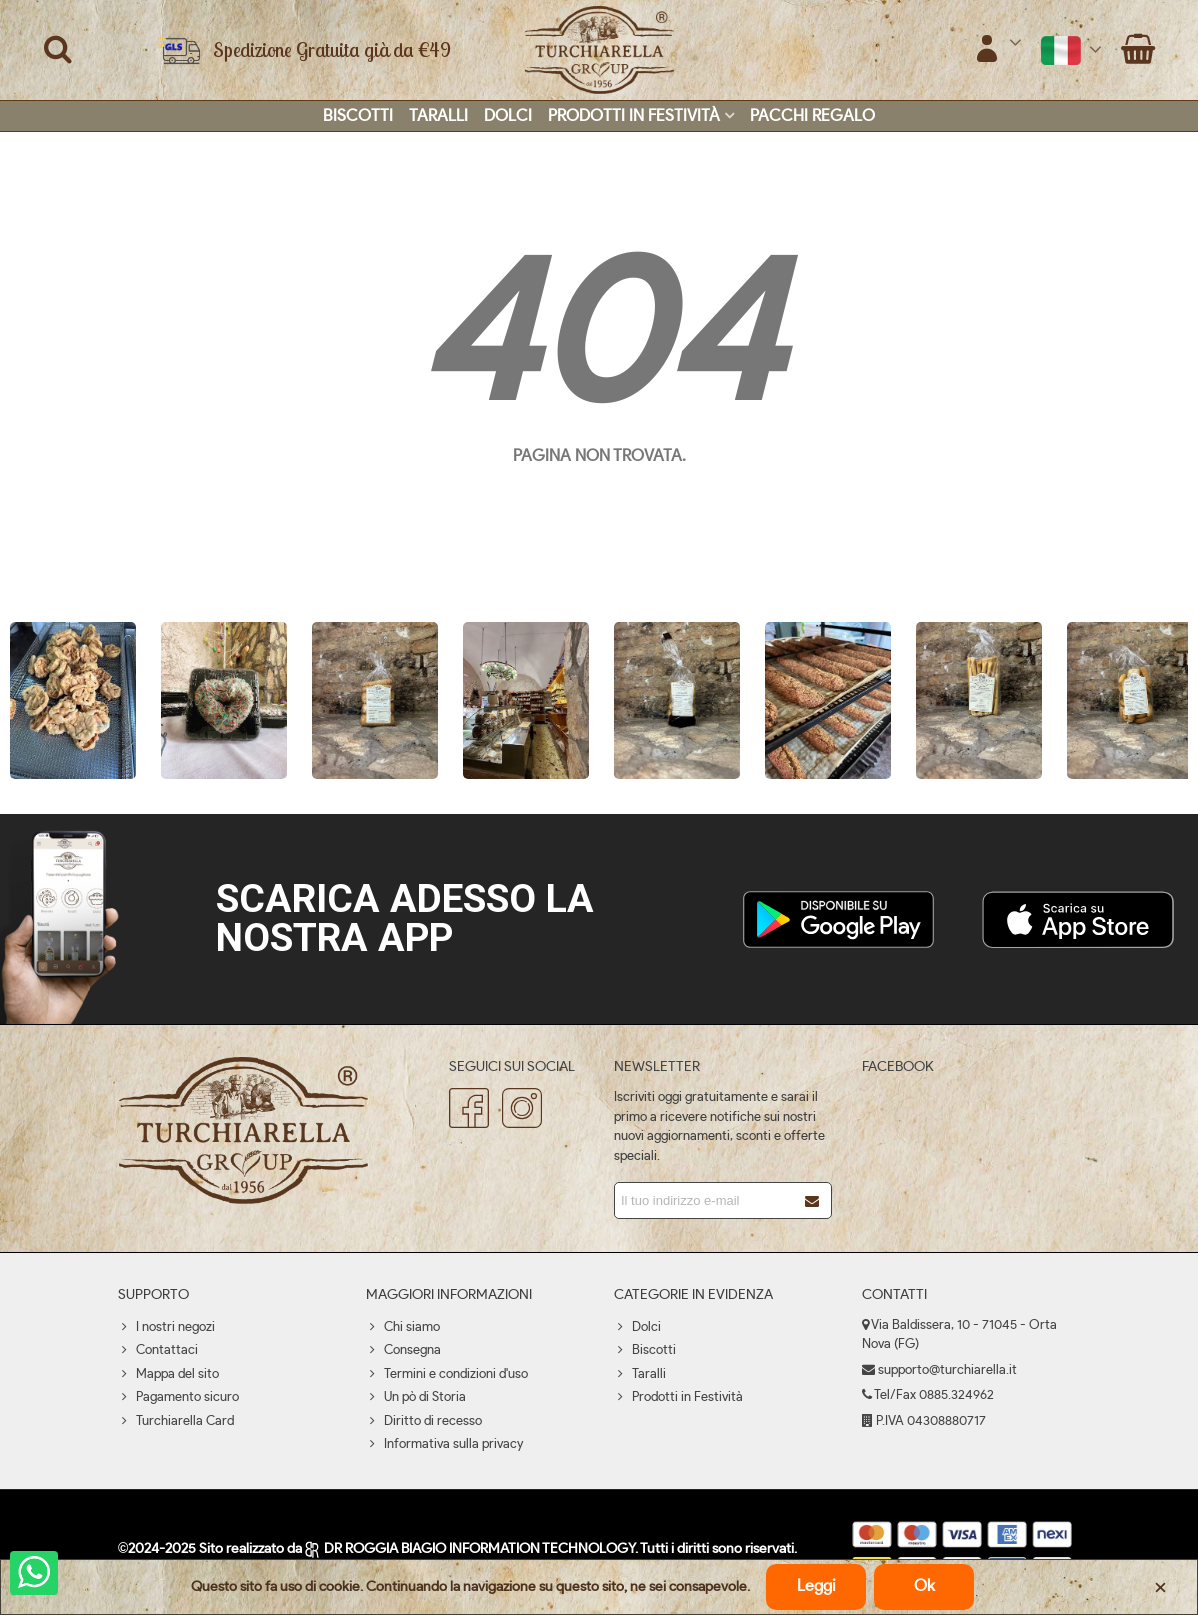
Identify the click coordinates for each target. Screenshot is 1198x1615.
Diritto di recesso (424, 1422)
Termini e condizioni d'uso (447, 1375)
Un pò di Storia (416, 1398)
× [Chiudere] (1160, 1587)
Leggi (816, 1586)
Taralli (438, 116)
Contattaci (158, 1351)
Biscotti (358, 116)
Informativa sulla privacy (444, 1445)
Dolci (508, 116)
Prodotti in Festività (634, 116)
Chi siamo (403, 1328)
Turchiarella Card (176, 1422)
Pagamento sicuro (178, 1398)
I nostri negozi (166, 1328)
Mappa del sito (168, 1375)
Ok (924, 1586)
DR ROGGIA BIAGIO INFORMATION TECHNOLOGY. (472, 1549)
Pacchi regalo (812, 116)
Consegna (403, 1351)
